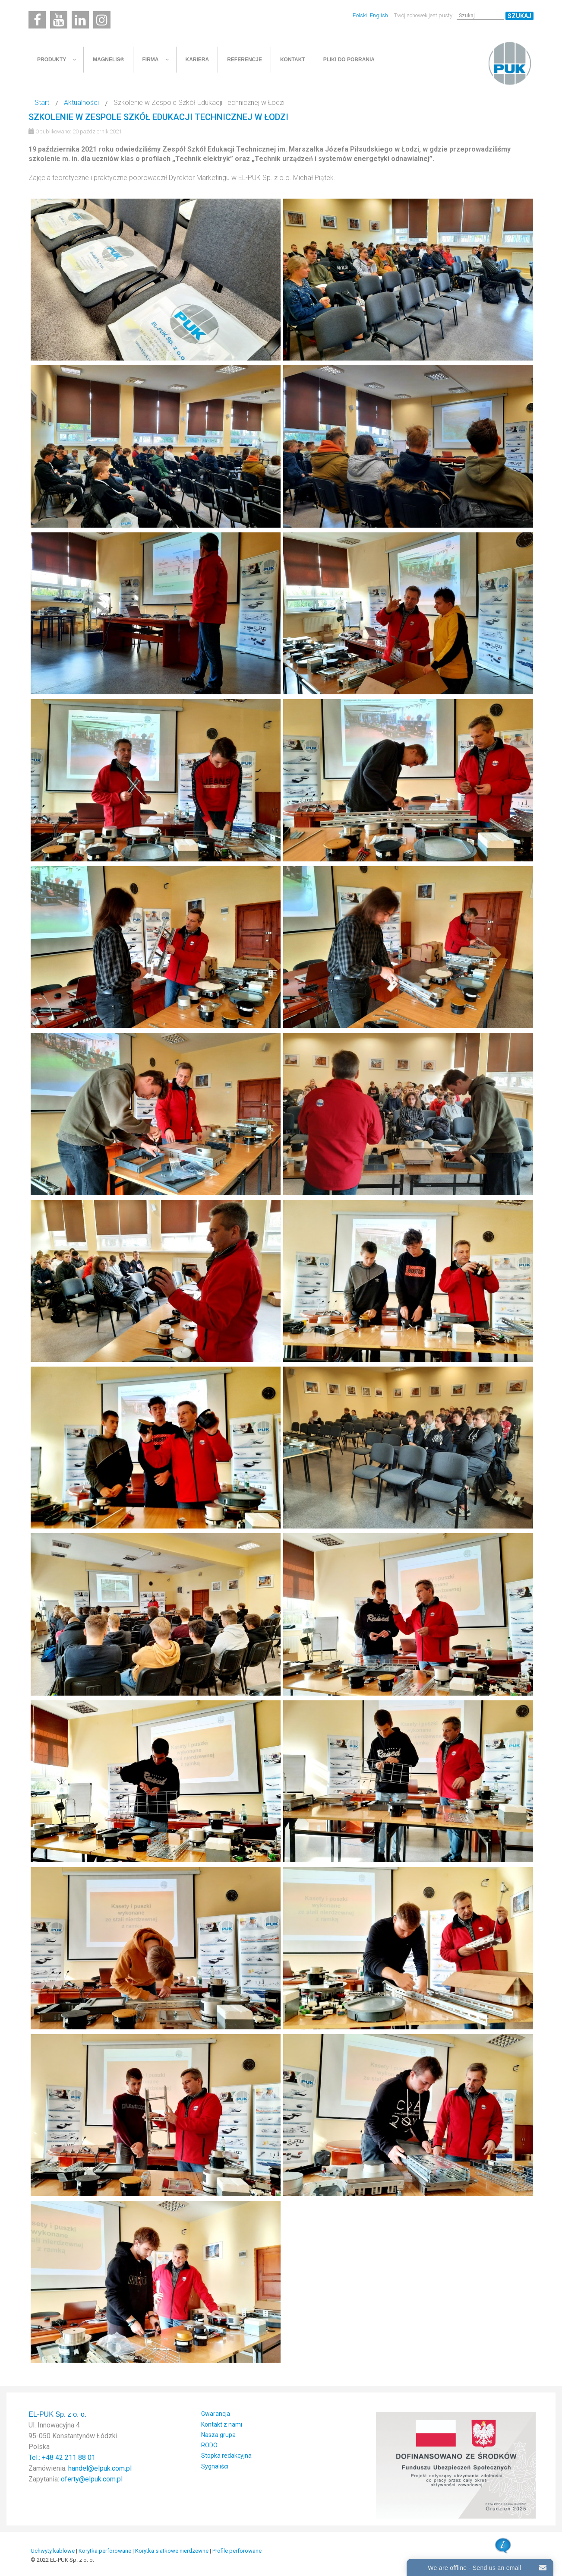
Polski (360, 15)
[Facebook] (37, 19)
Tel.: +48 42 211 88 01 (61, 2457)
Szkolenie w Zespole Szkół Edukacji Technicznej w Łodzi (158, 117)
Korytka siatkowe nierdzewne (171, 2551)
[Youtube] (58, 19)
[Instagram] (102, 19)
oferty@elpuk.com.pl (92, 2479)
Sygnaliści (214, 2466)
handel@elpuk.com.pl (100, 2468)
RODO (209, 2445)
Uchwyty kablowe (53, 2551)
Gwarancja (215, 2413)
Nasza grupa (218, 2434)
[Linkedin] (80, 19)
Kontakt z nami (221, 2424)
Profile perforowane (237, 2551)
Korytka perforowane (105, 2551)
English (379, 15)
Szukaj (519, 16)
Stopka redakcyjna (226, 2455)
